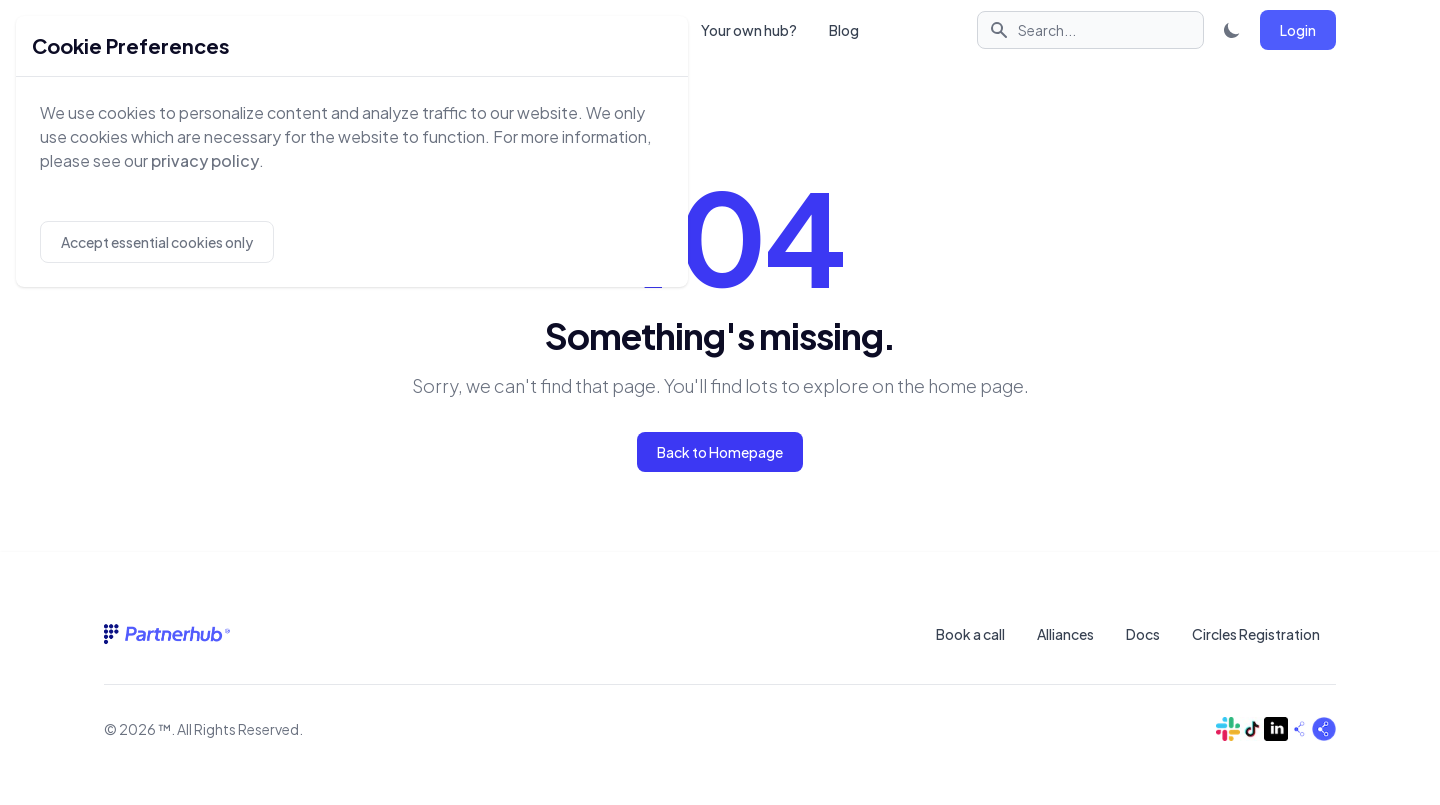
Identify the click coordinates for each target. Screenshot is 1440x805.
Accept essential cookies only (157, 242)
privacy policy (205, 160)
